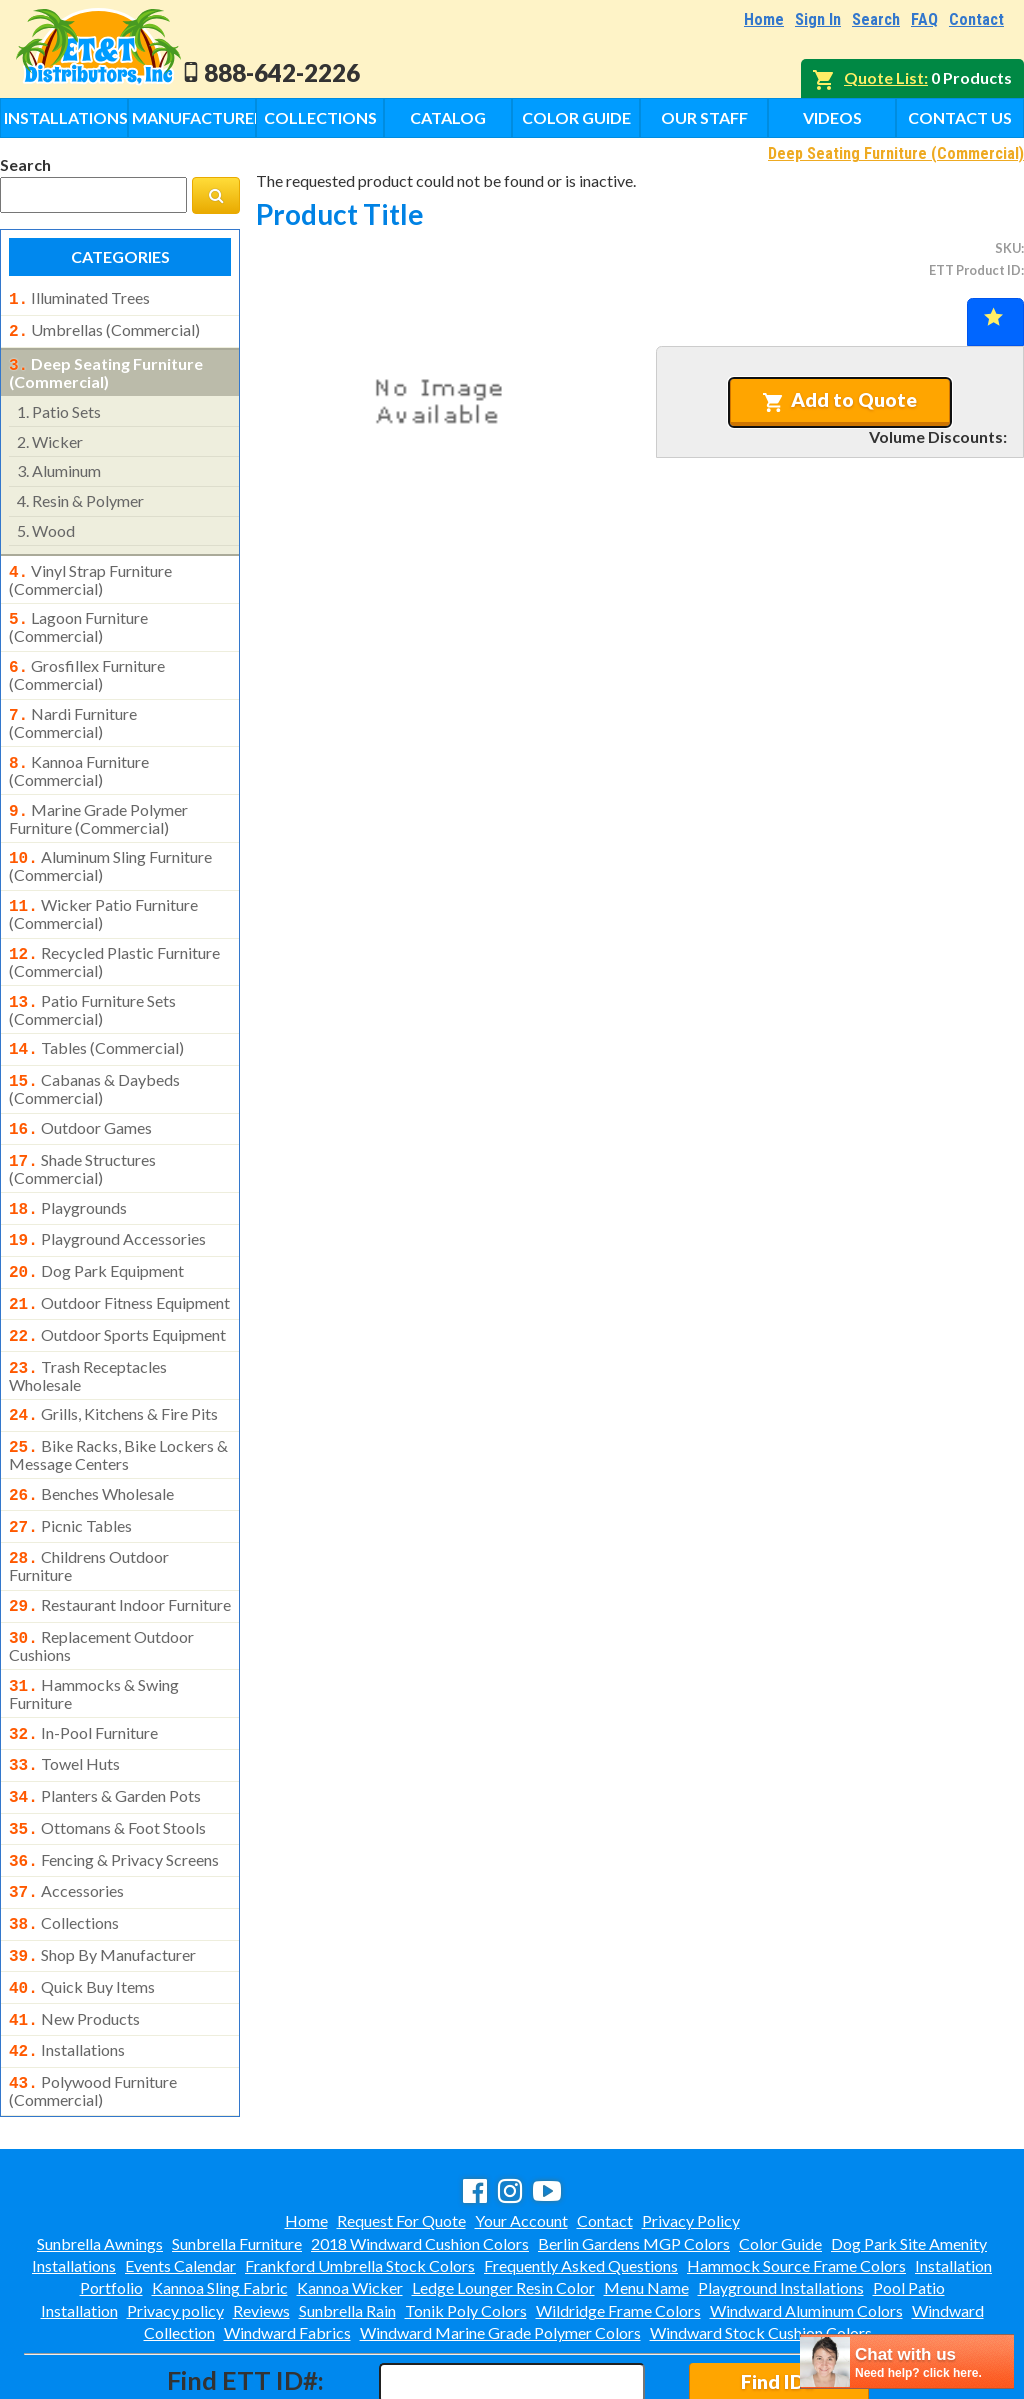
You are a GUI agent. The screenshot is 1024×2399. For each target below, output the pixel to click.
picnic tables (70, 1474)
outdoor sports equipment (117, 1293)
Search (876, 19)
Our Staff (704, 117)
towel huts (64, 1700)
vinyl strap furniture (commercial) (90, 572)
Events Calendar (180, 2179)
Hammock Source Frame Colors (796, 2179)
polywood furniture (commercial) (93, 2005)
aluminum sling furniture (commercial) (110, 846)
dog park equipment (96, 1233)
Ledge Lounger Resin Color (503, 2201)
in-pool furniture (83, 1671)
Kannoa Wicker (350, 2201)
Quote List (884, 77)
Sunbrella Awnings (100, 2157)
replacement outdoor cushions (101, 1586)
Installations (66, 117)
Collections (320, 117)
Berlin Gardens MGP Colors (634, 2157)
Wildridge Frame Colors (618, 2224)
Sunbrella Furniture (237, 2157)
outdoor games (80, 1098)
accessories (66, 1819)
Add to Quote (839, 400)
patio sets (59, 405)
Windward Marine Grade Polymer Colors (500, 2246)
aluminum (59, 464)
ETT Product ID (975, 270)
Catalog (448, 117)
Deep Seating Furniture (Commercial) (896, 153)
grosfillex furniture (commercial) (87, 663)
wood (46, 524)
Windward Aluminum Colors (806, 2224)
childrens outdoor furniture (89, 1510)
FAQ (924, 19)
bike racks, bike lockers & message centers (118, 1405)
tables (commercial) (96, 1022)
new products (74, 1939)
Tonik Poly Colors (466, 2224)
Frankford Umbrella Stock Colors (360, 2179)
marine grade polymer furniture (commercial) (98, 801)
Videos (832, 117)
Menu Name (646, 2201)
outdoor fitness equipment (119, 1263)
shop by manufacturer (102, 1879)
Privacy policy (175, 2224)
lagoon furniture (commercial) (78, 617)
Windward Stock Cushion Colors (761, 2246)
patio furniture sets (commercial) (92, 984)
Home (764, 19)
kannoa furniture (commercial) (79, 755)
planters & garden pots (105, 1730)
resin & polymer (80, 494)
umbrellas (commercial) (104, 328)
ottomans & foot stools (107, 1760)
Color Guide (576, 117)
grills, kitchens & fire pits (113, 1368)
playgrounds (68, 1174)
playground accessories (107, 1203)
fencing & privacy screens (114, 1790)
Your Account (521, 2134)
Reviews (261, 2224)
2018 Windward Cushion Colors (420, 2157)
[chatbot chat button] (907, 2361)
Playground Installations (781, 2201)
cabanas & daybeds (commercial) (94, 1059)
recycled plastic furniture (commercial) (114, 938)
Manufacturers (194, 117)
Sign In (818, 19)
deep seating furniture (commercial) (106, 367)
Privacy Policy (691, 2134)
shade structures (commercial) (82, 1135)
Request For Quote (401, 2134)
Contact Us (960, 117)
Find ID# (778, 2295)
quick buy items (82, 1909)
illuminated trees (79, 298)
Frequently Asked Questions (581, 2179)
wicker (50, 435)
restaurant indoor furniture (120, 1549)
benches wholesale (91, 1444)
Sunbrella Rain (347, 2224)
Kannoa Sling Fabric (220, 2201)
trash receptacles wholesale (88, 1330)
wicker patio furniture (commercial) (103, 892)
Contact (976, 19)
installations (67, 1968)
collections (64, 1849)
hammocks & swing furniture (94, 1632)
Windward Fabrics (287, 2246)
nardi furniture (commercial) (73, 709)
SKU (1008, 248)
